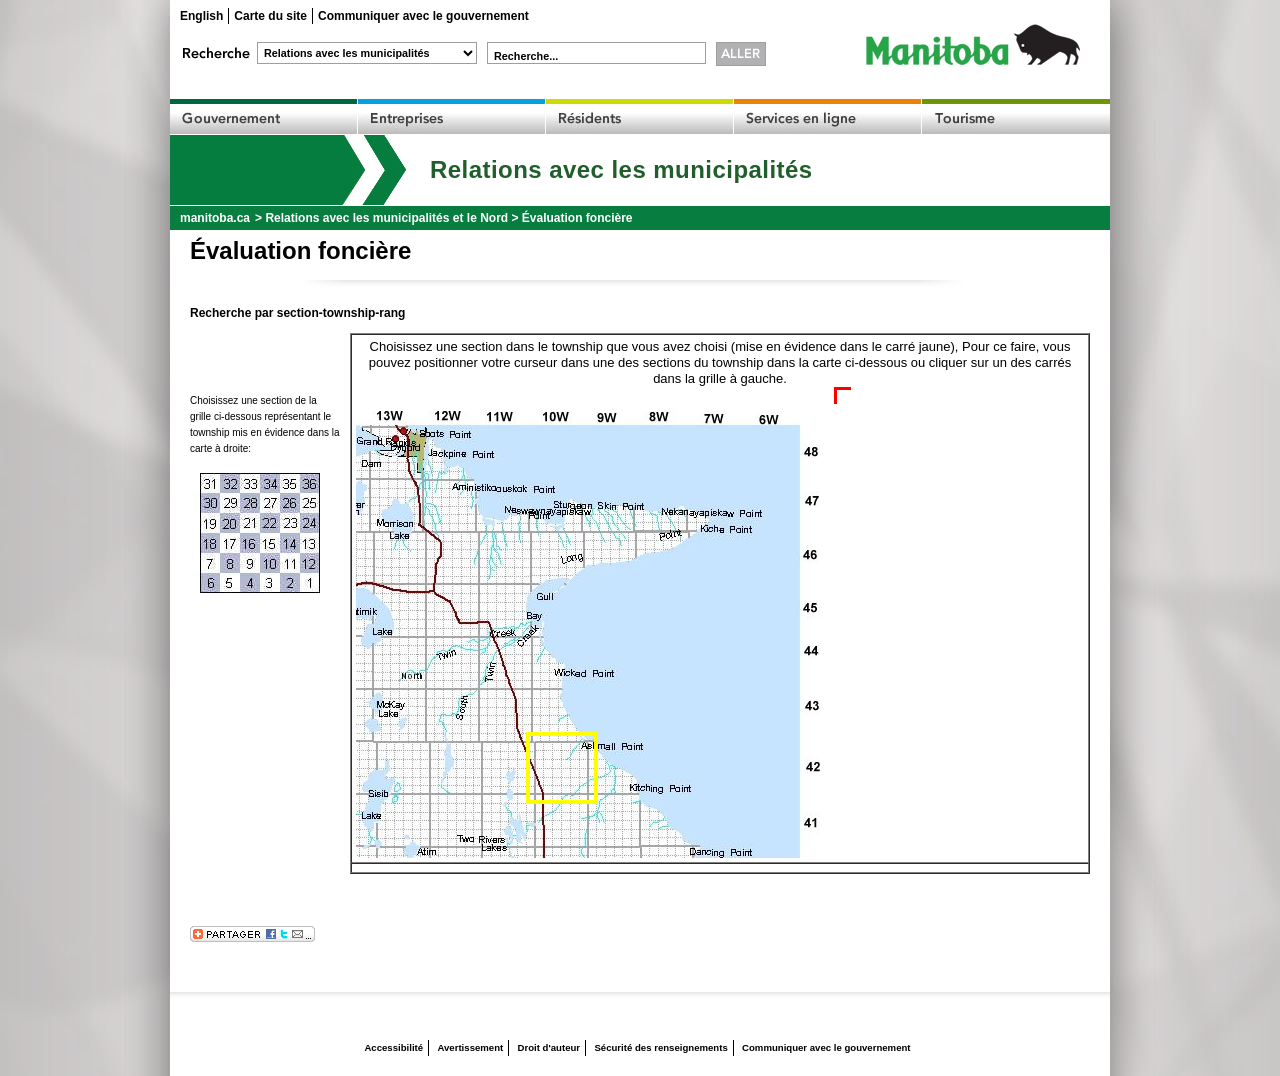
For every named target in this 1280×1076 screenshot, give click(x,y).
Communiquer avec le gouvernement (423, 16)
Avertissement (470, 1047)
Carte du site (270, 16)
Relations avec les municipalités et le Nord (386, 218)
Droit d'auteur (549, 1047)
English (201, 16)
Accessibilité (393, 1047)
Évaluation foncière (577, 218)
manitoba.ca (215, 218)
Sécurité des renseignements (660, 1047)
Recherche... (526, 56)
